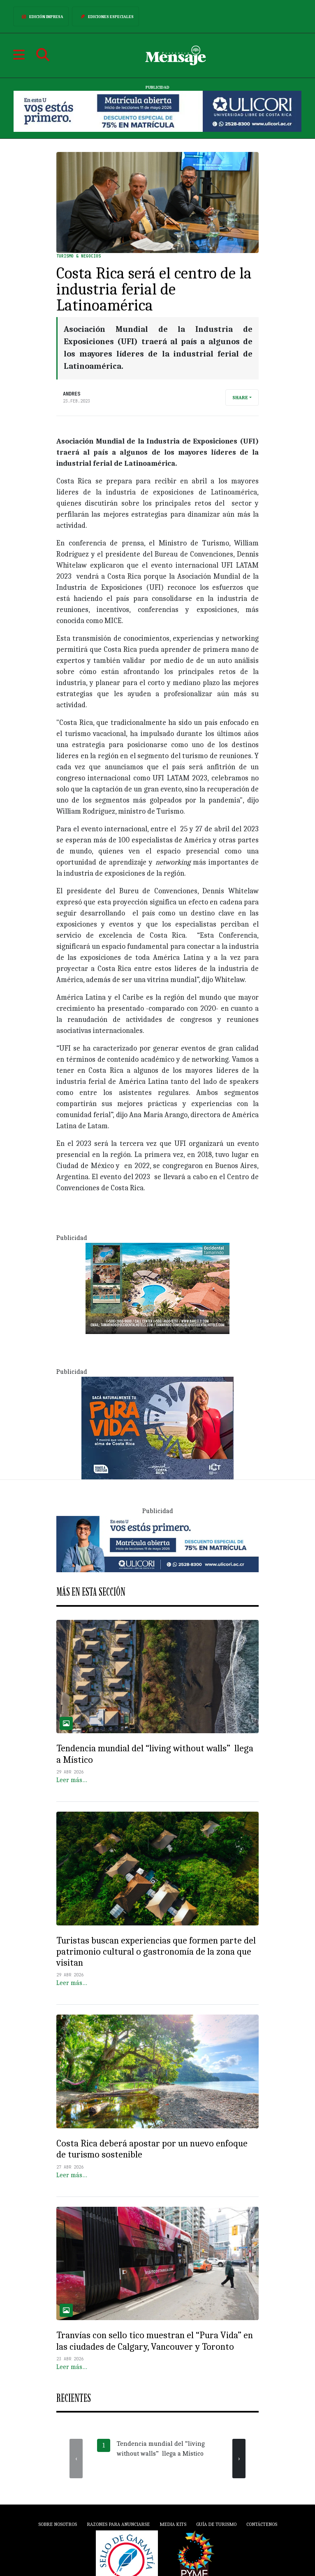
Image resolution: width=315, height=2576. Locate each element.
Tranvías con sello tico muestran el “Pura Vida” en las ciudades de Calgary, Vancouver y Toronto (154, 2341)
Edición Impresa (41, 16)
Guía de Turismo (216, 2524)
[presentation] (76, 2458)
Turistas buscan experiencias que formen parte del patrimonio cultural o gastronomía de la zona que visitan (156, 1951)
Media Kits (173, 2524)
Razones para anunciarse (118, 2524)
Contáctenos (261, 2524)
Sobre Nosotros (57, 2524)
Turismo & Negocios (78, 256)
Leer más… (71, 1780)
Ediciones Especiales (105, 16)
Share (240, 397)
